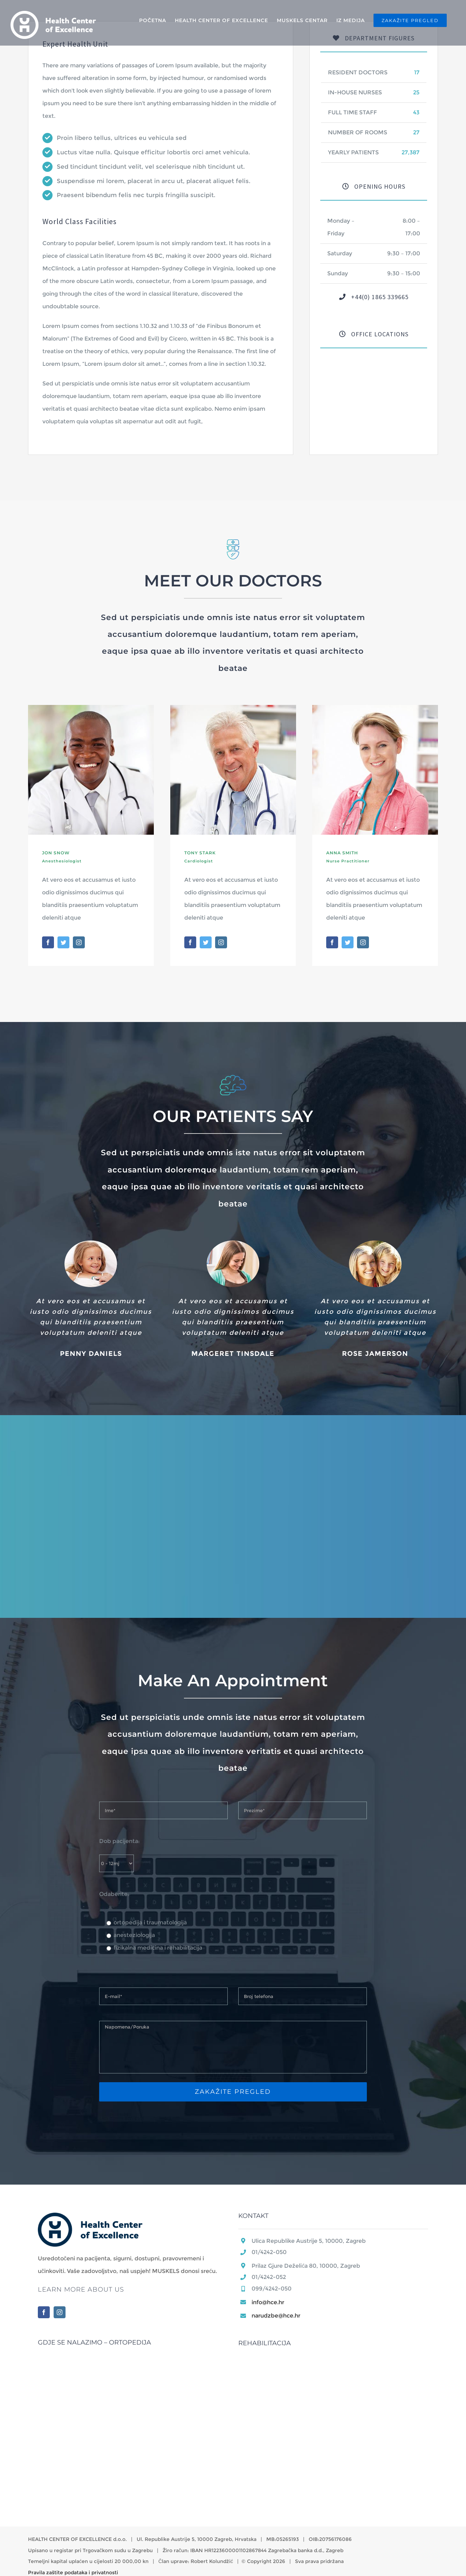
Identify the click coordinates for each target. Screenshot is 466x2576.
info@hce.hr (268, 2302)
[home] (90, 2218)
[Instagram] (60, 2312)
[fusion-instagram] (79, 942)
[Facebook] (44, 2312)
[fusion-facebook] (48, 942)
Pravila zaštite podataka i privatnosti (73, 2572)
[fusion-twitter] (63, 942)
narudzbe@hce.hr (276, 2315)
